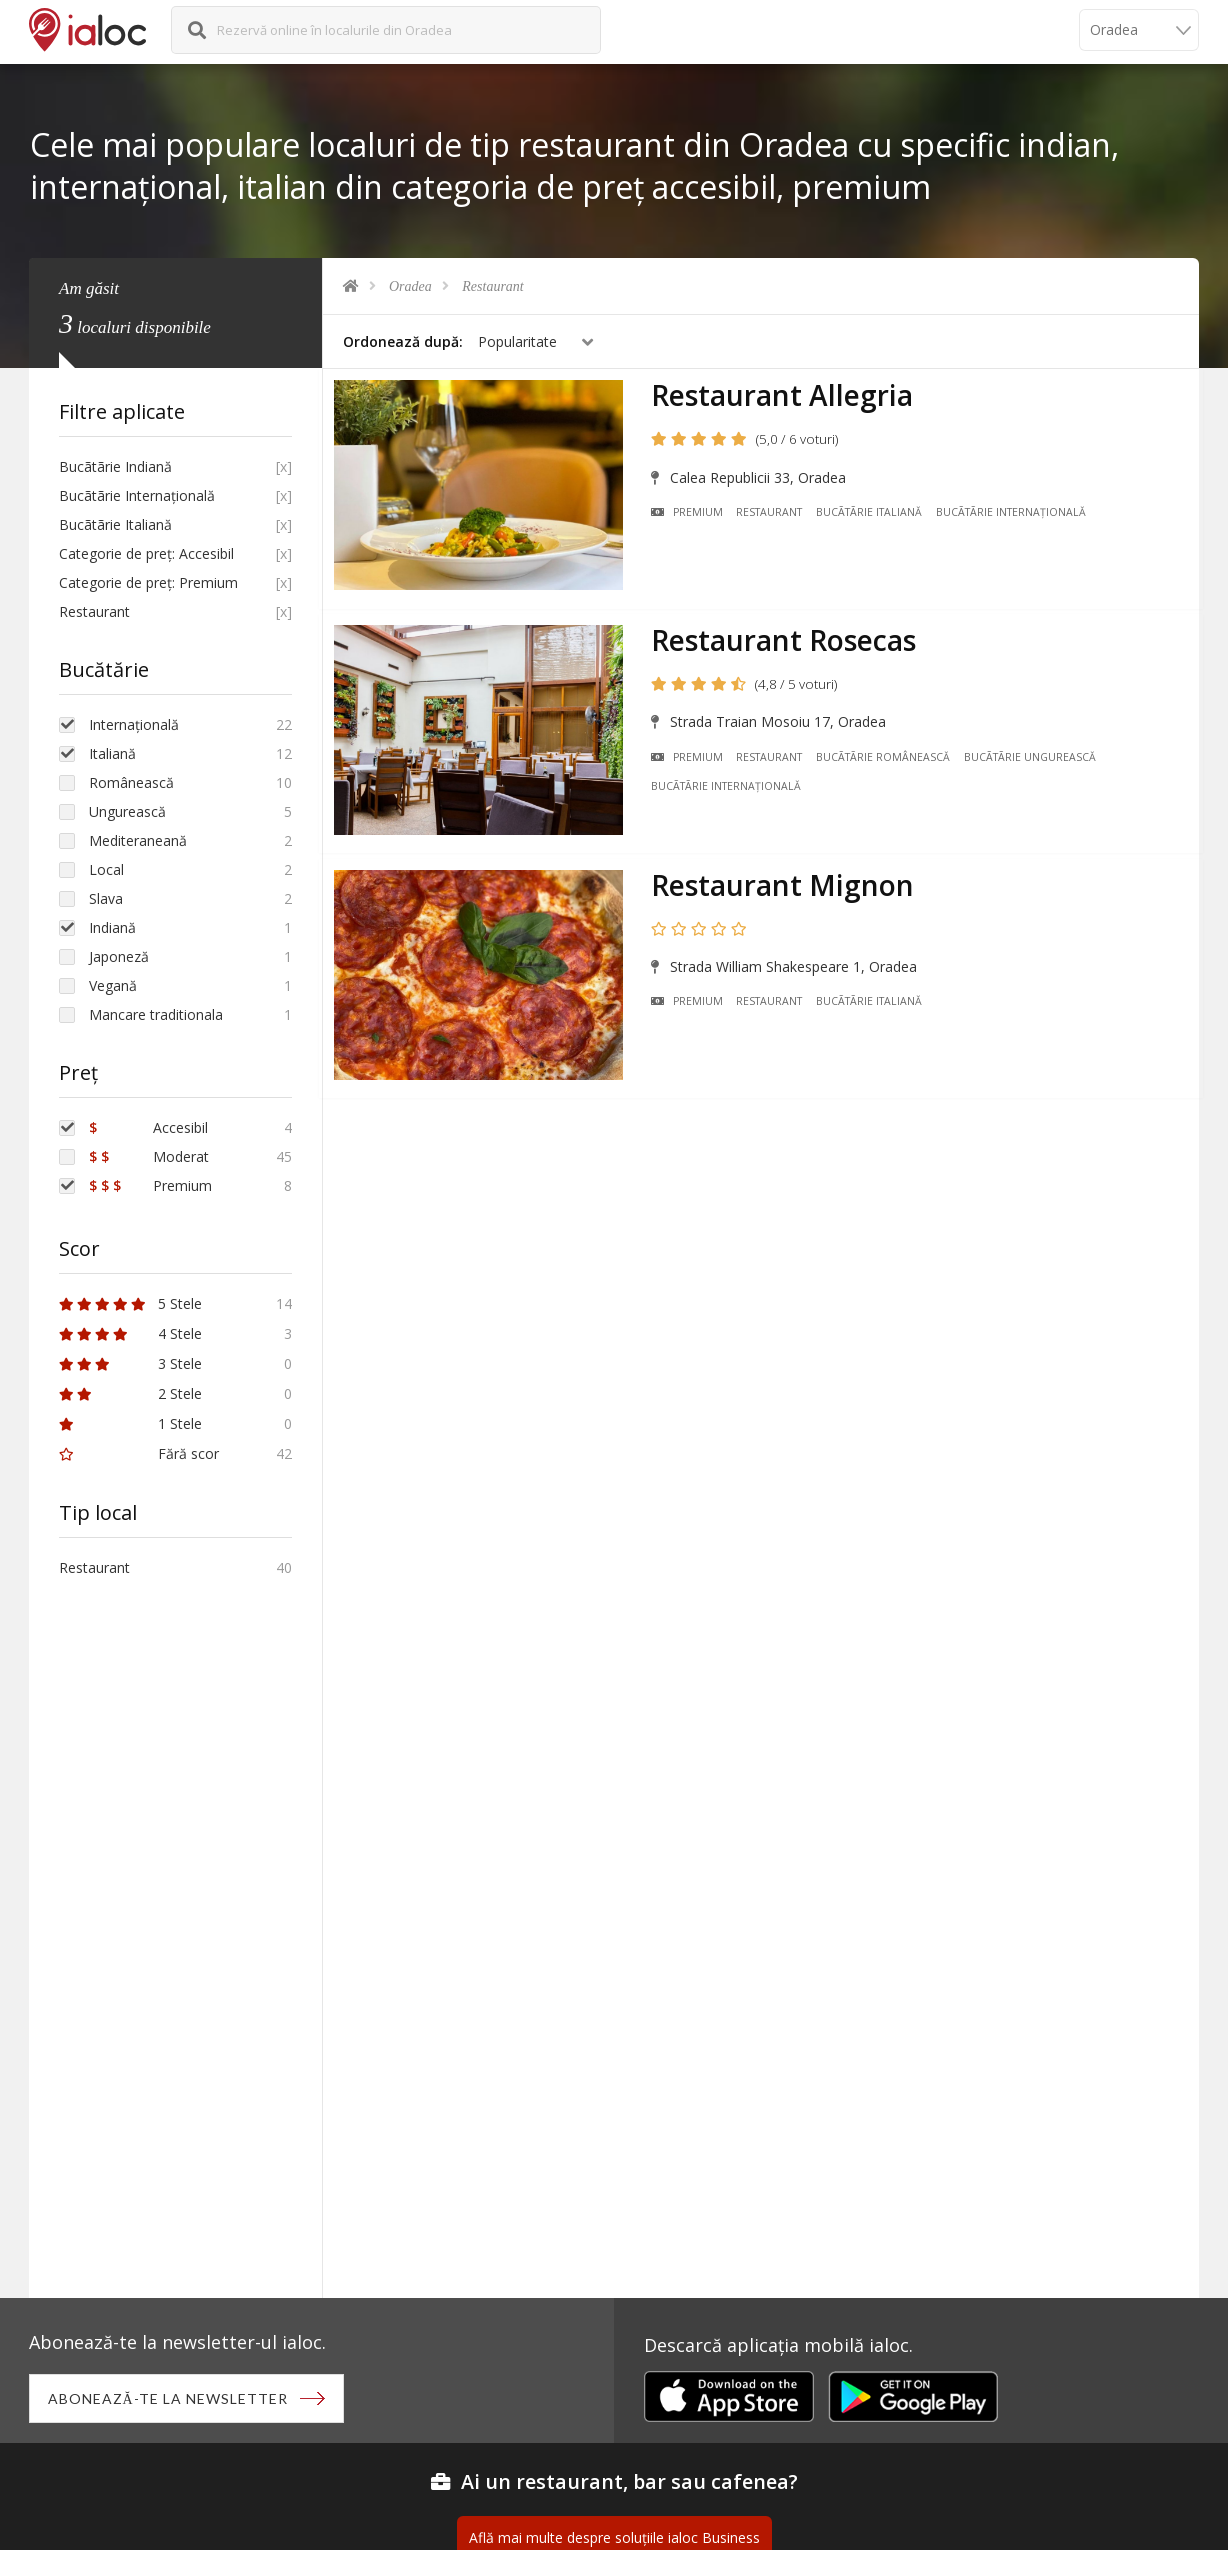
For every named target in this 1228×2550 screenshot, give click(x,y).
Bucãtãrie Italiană (874, 516)
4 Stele (130, 1333)
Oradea (410, 286)
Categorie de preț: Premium (148, 582)
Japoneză (119, 956)
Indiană (112, 927)
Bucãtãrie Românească (888, 756)
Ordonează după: (403, 341)
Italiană (112, 753)
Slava (106, 898)
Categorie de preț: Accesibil (146, 553)
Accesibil (148, 1127)
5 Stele (130, 1303)
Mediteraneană (138, 840)
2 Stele (130, 1393)
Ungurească (127, 811)
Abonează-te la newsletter (170, 2399)
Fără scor (139, 1453)
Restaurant (492, 286)
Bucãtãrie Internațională (1016, 516)
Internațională (134, 724)
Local (106, 869)
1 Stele (130, 1423)
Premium (691, 516)
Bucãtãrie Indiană (115, 466)
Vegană (113, 985)
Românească (131, 782)
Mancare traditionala (156, 1014)
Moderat (149, 1156)
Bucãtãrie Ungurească (1035, 756)
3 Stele (130, 1363)
